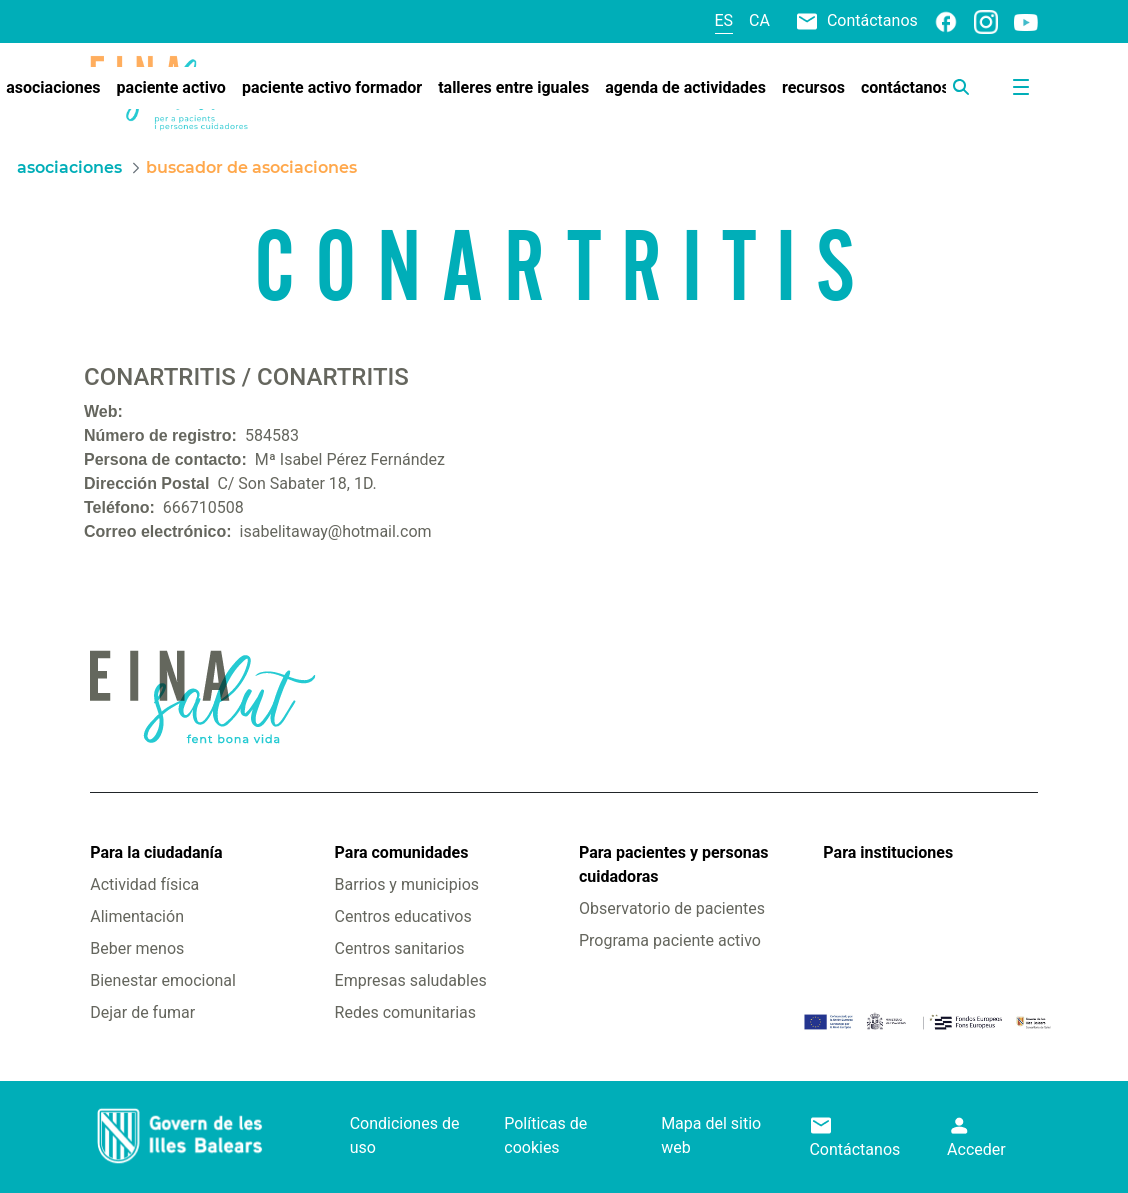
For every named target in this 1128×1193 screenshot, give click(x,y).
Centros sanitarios (400, 948)
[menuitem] (171, 88)
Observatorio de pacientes (672, 908)
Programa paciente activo (670, 940)
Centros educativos (403, 916)
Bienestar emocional (163, 980)
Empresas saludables (411, 980)
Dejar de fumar (142, 1012)
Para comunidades (402, 852)
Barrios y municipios (407, 884)
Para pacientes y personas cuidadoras (673, 864)
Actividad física (144, 884)
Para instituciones (888, 852)
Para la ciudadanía (156, 852)
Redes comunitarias (405, 1012)
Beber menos (137, 948)
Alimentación (137, 916)
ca (759, 20)
